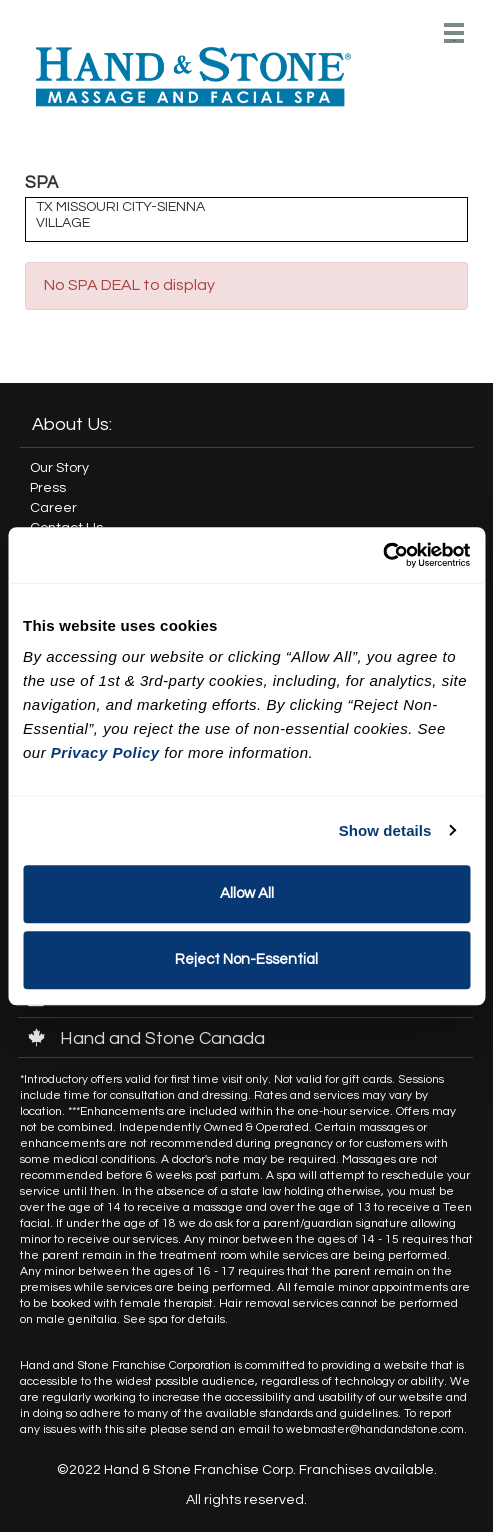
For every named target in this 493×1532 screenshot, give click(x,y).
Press (48, 488)
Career (53, 508)
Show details (385, 830)
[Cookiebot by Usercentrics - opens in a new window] (382, 555)
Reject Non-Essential (246, 959)
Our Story (59, 468)
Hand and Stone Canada (146, 1038)
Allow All (247, 893)
